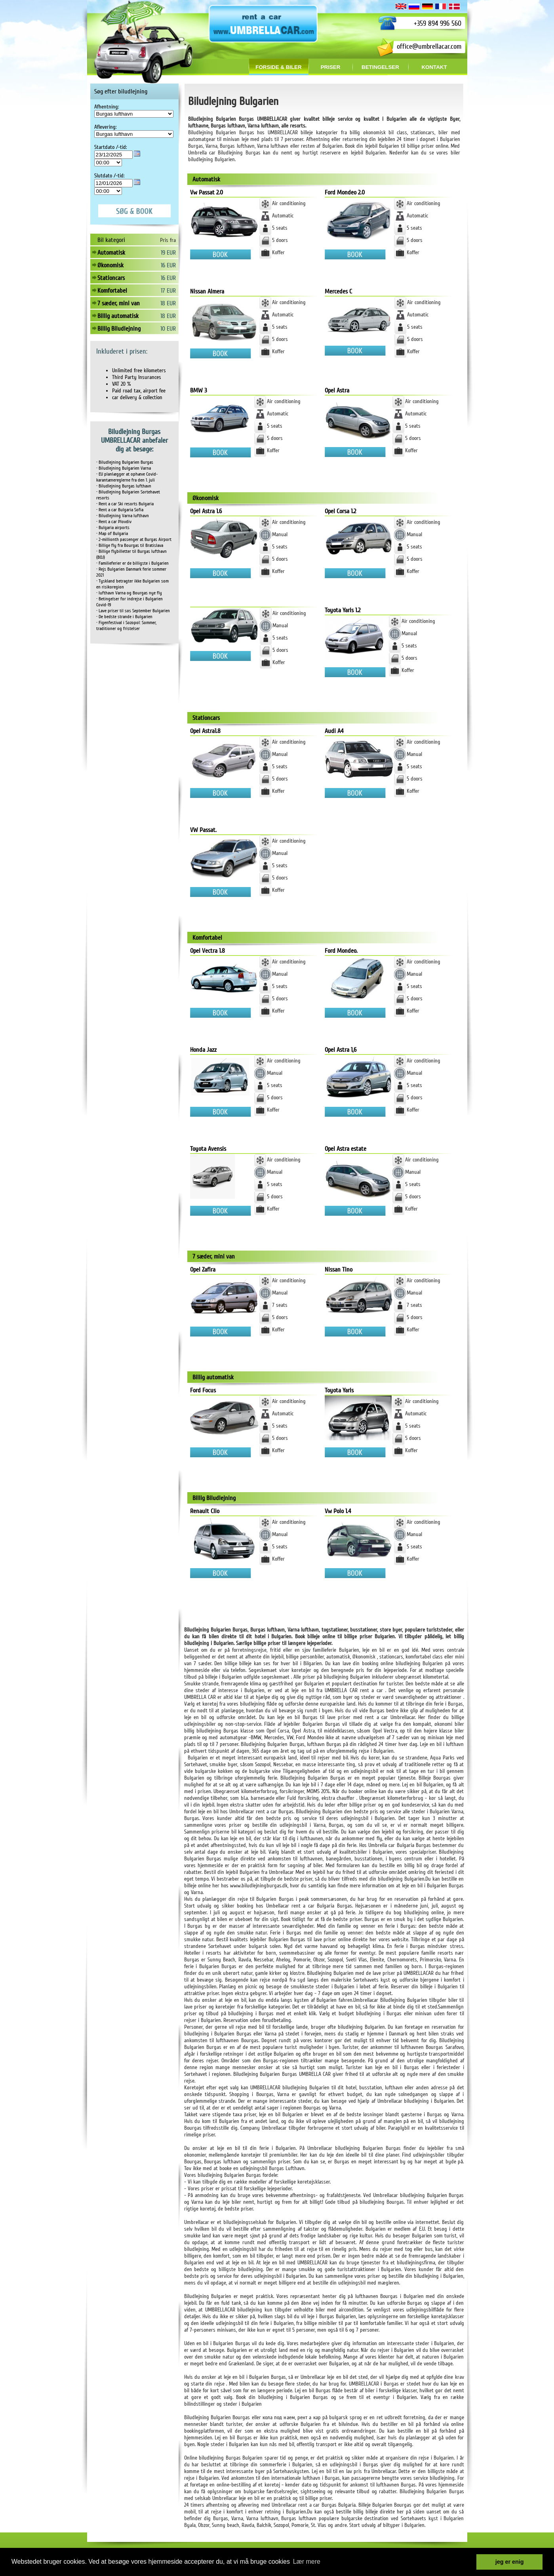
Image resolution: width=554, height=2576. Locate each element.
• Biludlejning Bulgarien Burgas (124, 462)
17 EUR (168, 291)
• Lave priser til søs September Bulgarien (133, 611)
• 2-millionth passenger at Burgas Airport (133, 540)
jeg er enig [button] (509, 2562)
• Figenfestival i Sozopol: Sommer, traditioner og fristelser (126, 626)
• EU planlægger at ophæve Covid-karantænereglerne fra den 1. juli (127, 477)
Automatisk (111, 253)
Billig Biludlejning (119, 329)
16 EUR (168, 265)
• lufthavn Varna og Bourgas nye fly (129, 593)
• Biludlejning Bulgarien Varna (123, 468)
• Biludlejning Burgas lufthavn (123, 486)
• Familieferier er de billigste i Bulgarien (132, 563)
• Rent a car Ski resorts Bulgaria (125, 504)
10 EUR (168, 329)
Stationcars (111, 278)
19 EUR (168, 253)
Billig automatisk (118, 316)
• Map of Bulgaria (112, 534)
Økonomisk (110, 265)
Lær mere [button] (306, 2561)
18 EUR (168, 303)
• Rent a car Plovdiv (113, 522)
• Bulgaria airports (112, 528)
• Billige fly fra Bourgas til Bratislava (129, 545)
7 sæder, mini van (118, 303)
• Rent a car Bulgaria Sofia (119, 510)
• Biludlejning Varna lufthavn (122, 516)
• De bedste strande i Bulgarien (124, 617)
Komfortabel (112, 291)
